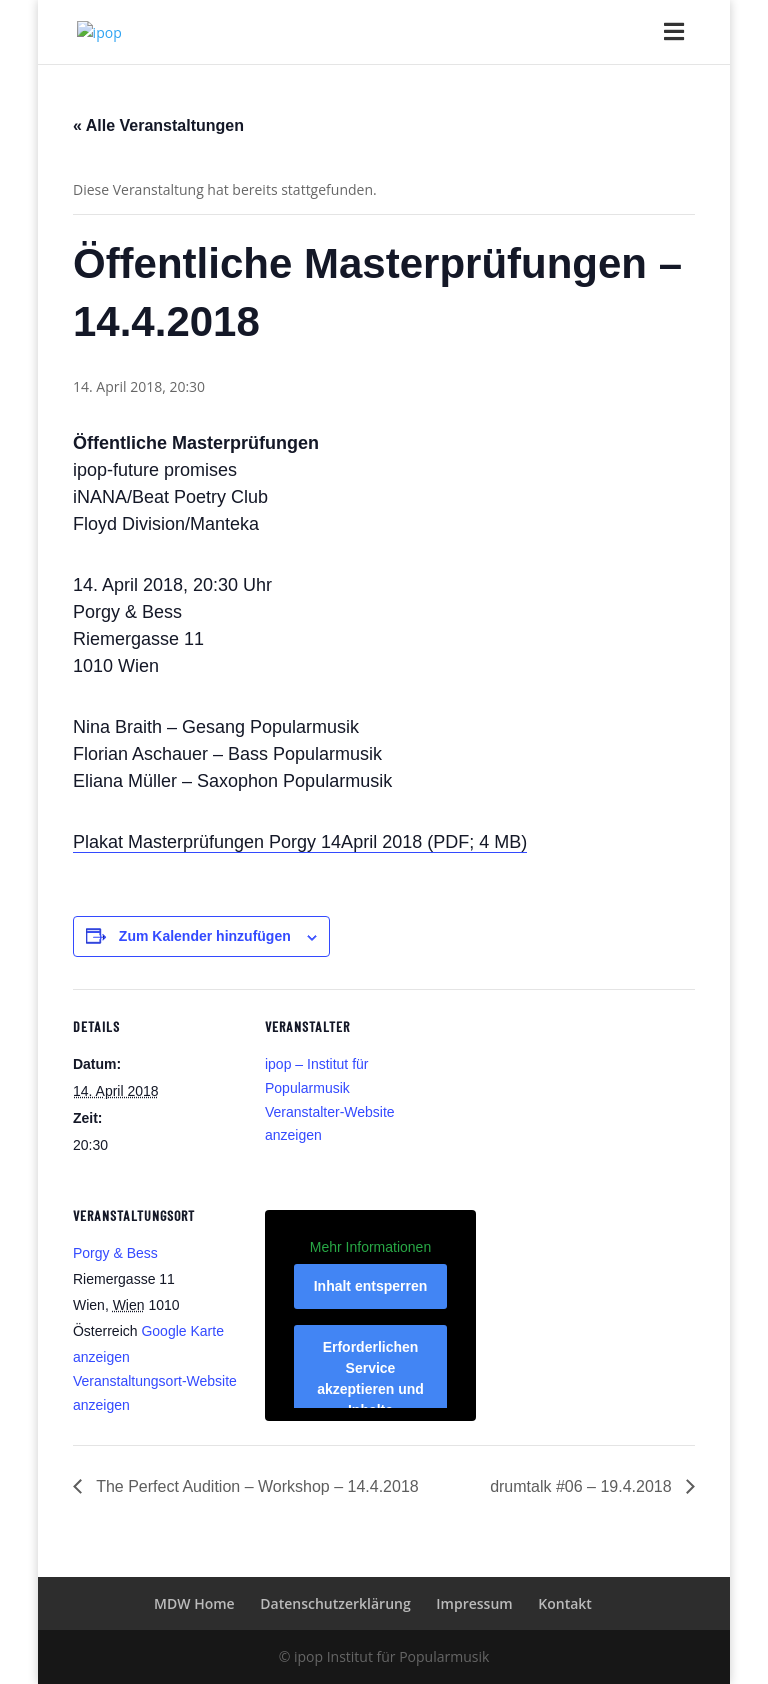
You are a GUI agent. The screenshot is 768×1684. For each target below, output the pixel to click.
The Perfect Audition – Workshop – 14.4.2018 (255, 1486)
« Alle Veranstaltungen (158, 125)
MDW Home (194, 1603)
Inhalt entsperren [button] (371, 1286)
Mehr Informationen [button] (370, 1247)
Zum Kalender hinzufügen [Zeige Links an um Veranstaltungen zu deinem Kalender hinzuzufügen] (205, 936)
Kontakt (565, 1603)
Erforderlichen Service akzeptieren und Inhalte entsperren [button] (370, 1389)
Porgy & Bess (115, 1253)
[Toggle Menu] (667, 28)
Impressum (474, 1603)
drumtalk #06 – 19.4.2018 (583, 1486)
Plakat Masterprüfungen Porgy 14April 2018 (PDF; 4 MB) (300, 842)
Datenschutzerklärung (335, 1603)
